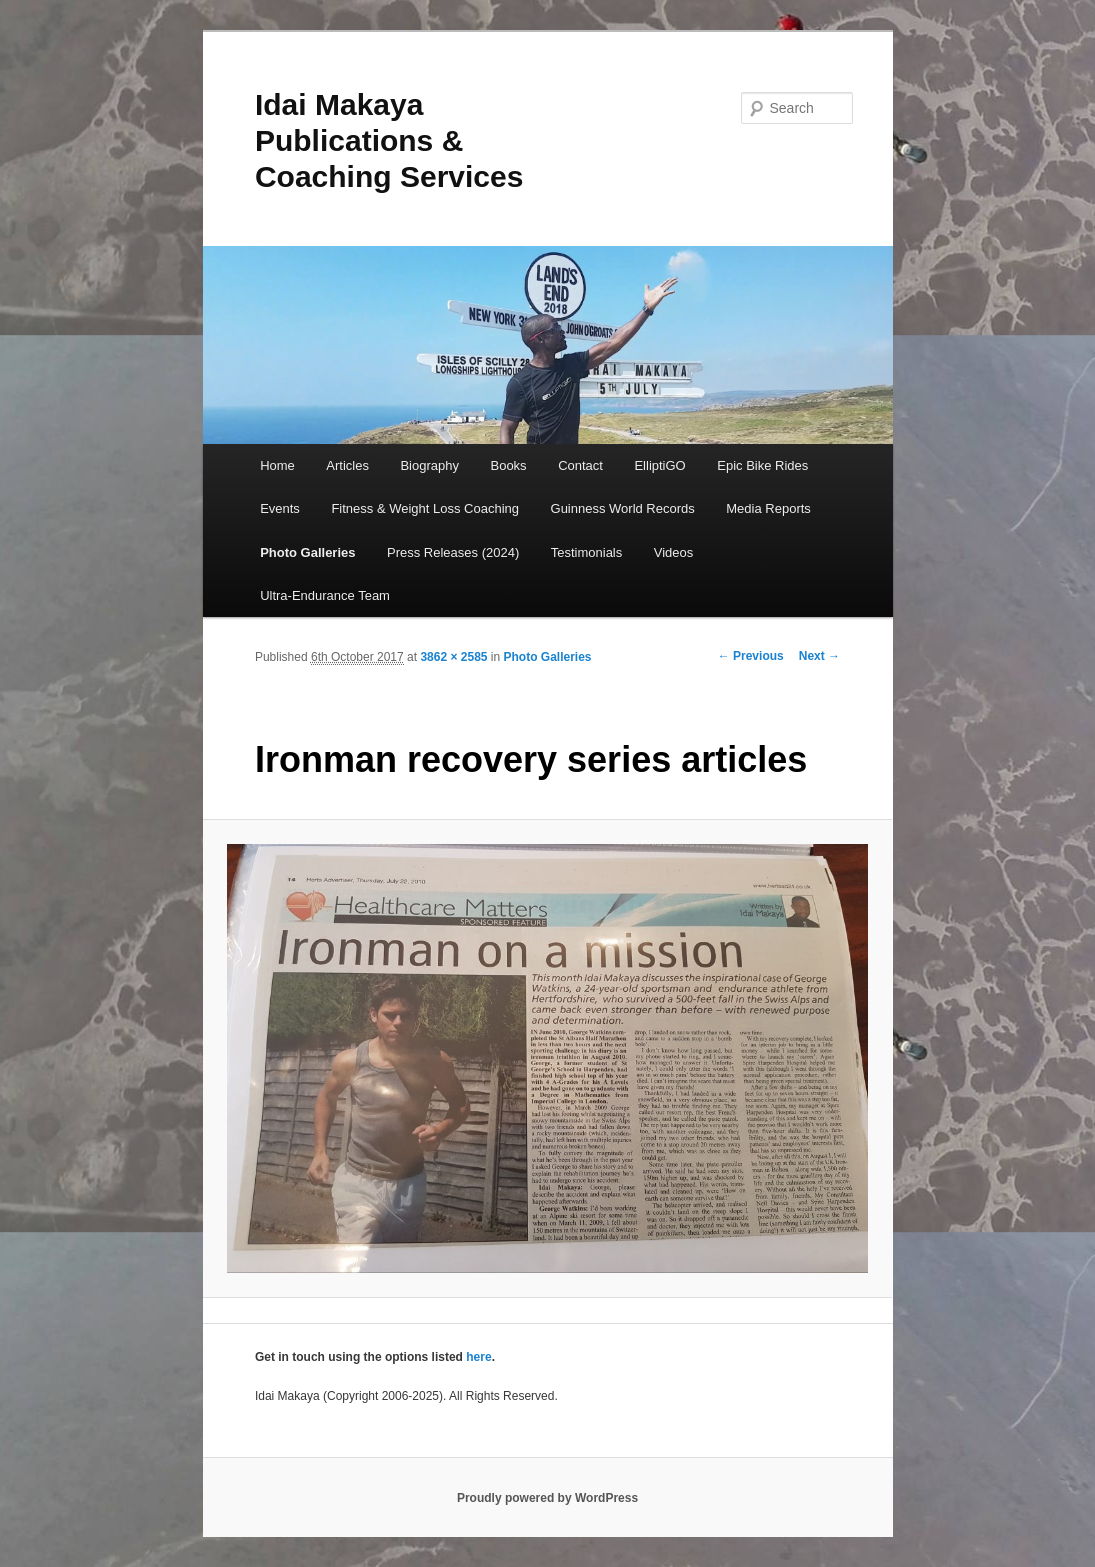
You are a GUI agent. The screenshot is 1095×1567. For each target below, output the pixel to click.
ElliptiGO (659, 465)
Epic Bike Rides (762, 465)
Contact (580, 465)
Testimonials (587, 552)
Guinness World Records (623, 508)
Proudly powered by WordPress (547, 1498)
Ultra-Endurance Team (325, 595)
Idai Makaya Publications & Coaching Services (389, 140)
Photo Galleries (307, 552)
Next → (819, 656)
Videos (674, 552)
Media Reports (768, 508)
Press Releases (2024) (453, 552)
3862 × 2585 (453, 657)
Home (277, 465)
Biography (429, 465)
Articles (347, 465)
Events (280, 508)
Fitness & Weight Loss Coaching (425, 508)
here (478, 1357)
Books (508, 465)
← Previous (751, 656)
